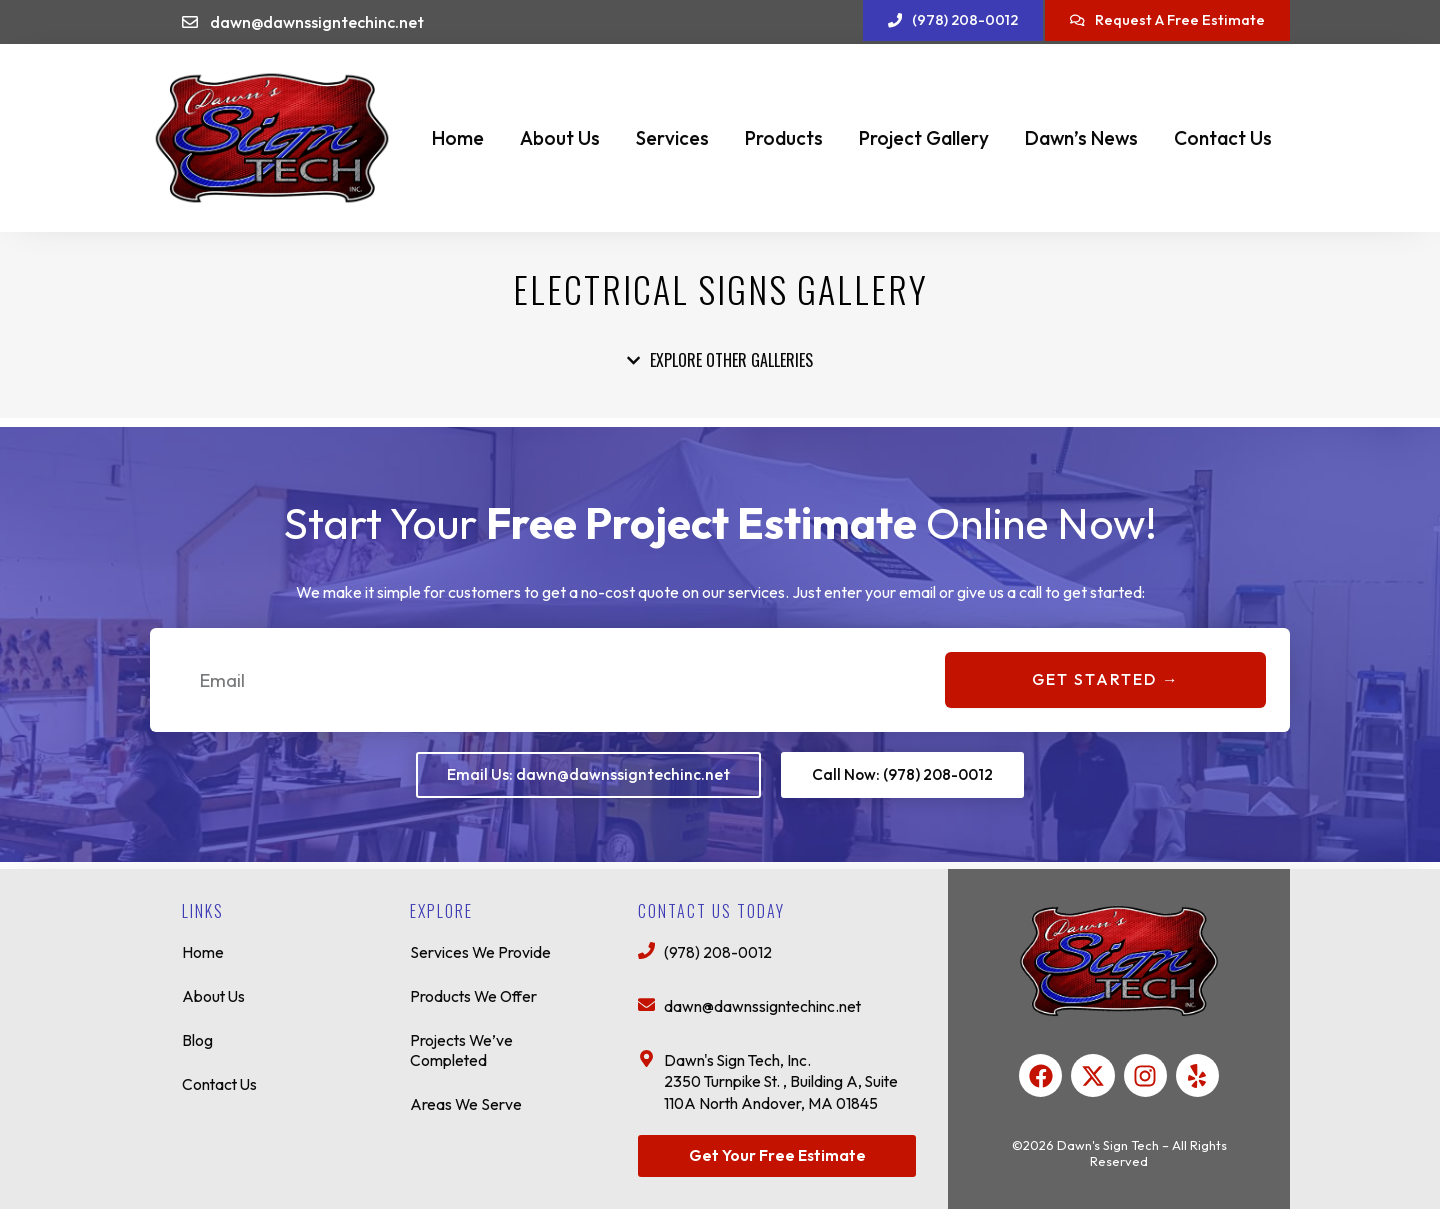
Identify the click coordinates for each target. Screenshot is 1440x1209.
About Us (560, 138)
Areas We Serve (466, 1099)
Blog (197, 1035)
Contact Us (1223, 138)
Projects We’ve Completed (463, 1045)
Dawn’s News (1081, 138)
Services (672, 138)
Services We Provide (481, 947)
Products (784, 138)
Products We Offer (475, 991)
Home (458, 138)
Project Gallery (924, 138)
